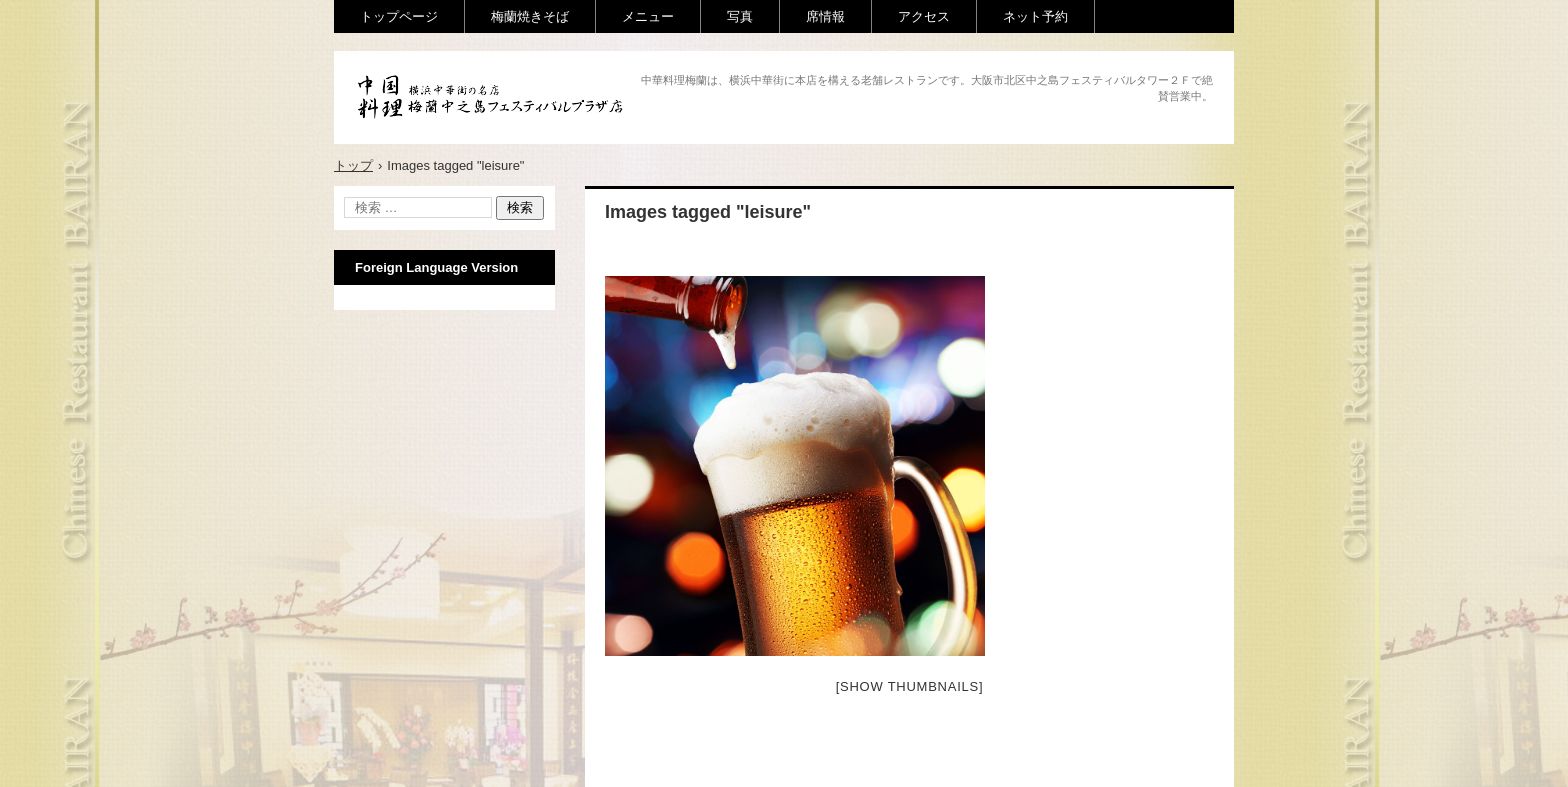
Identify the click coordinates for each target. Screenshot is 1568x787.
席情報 (825, 16)
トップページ (399, 16)
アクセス (924, 16)
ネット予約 (1035, 16)
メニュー (648, 16)
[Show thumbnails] (910, 686)
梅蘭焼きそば (530, 16)
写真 (740, 16)
